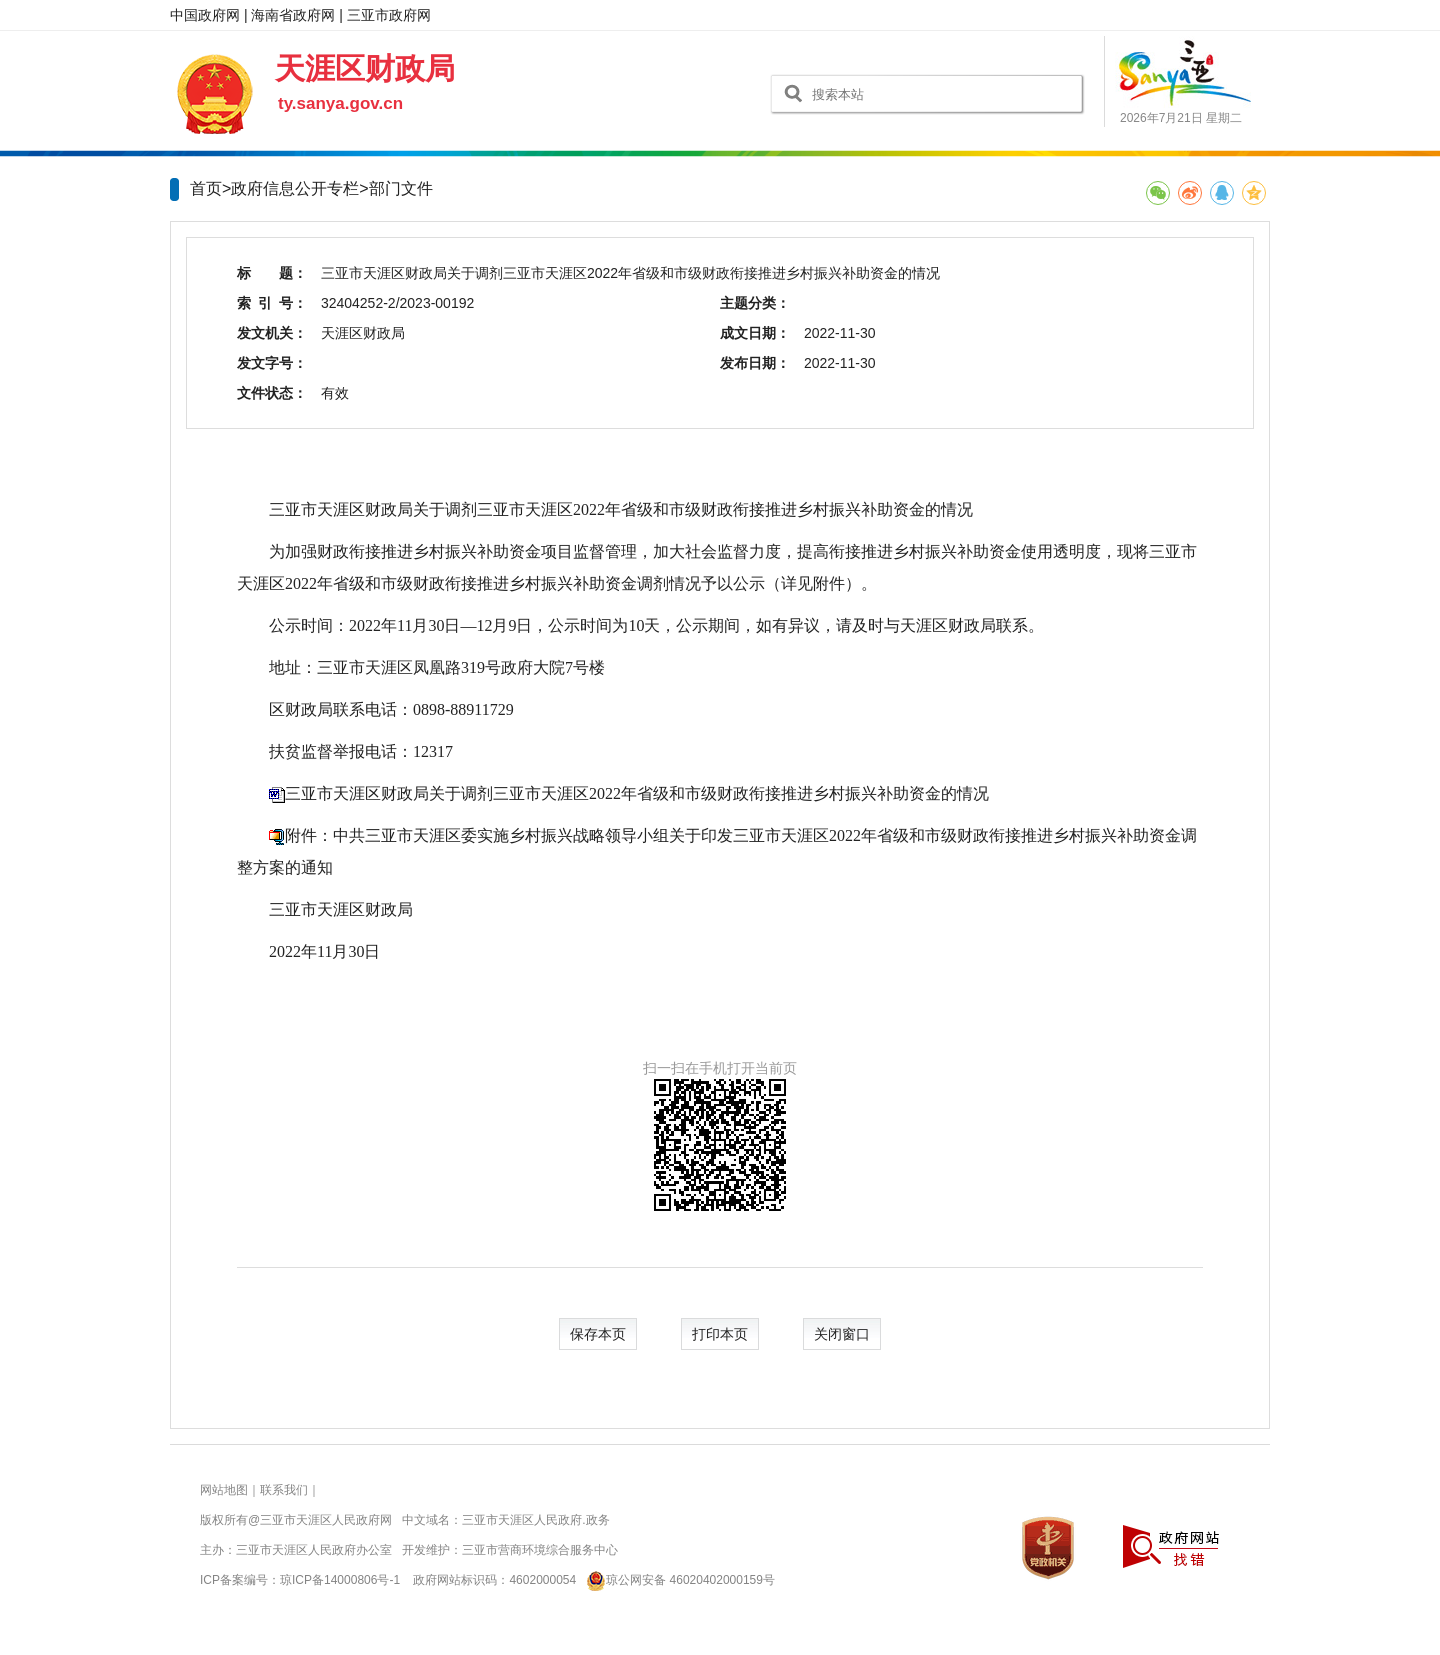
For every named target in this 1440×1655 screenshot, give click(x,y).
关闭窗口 (842, 1334)
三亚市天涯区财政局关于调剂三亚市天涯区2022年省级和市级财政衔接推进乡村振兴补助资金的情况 (637, 793)
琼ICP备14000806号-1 (340, 1580)
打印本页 (720, 1334)
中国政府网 (205, 15)
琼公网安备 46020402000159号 (677, 1580)
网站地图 (224, 1490)
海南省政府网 (293, 15)
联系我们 (284, 1490)
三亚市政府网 (389, 15)
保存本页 (598, 1334)
